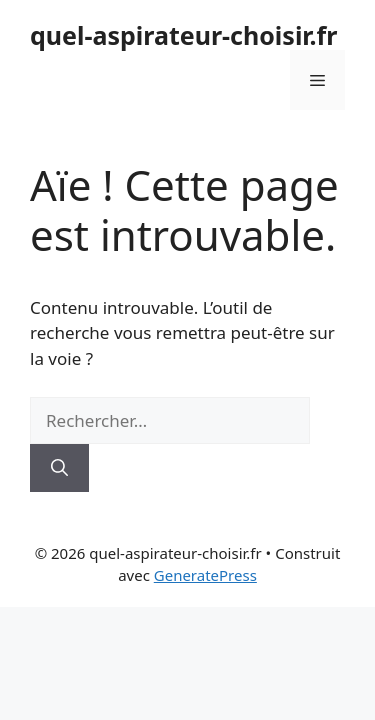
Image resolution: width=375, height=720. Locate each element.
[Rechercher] (59, 468)
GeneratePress (205, 575)
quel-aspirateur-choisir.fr (183, 35)
